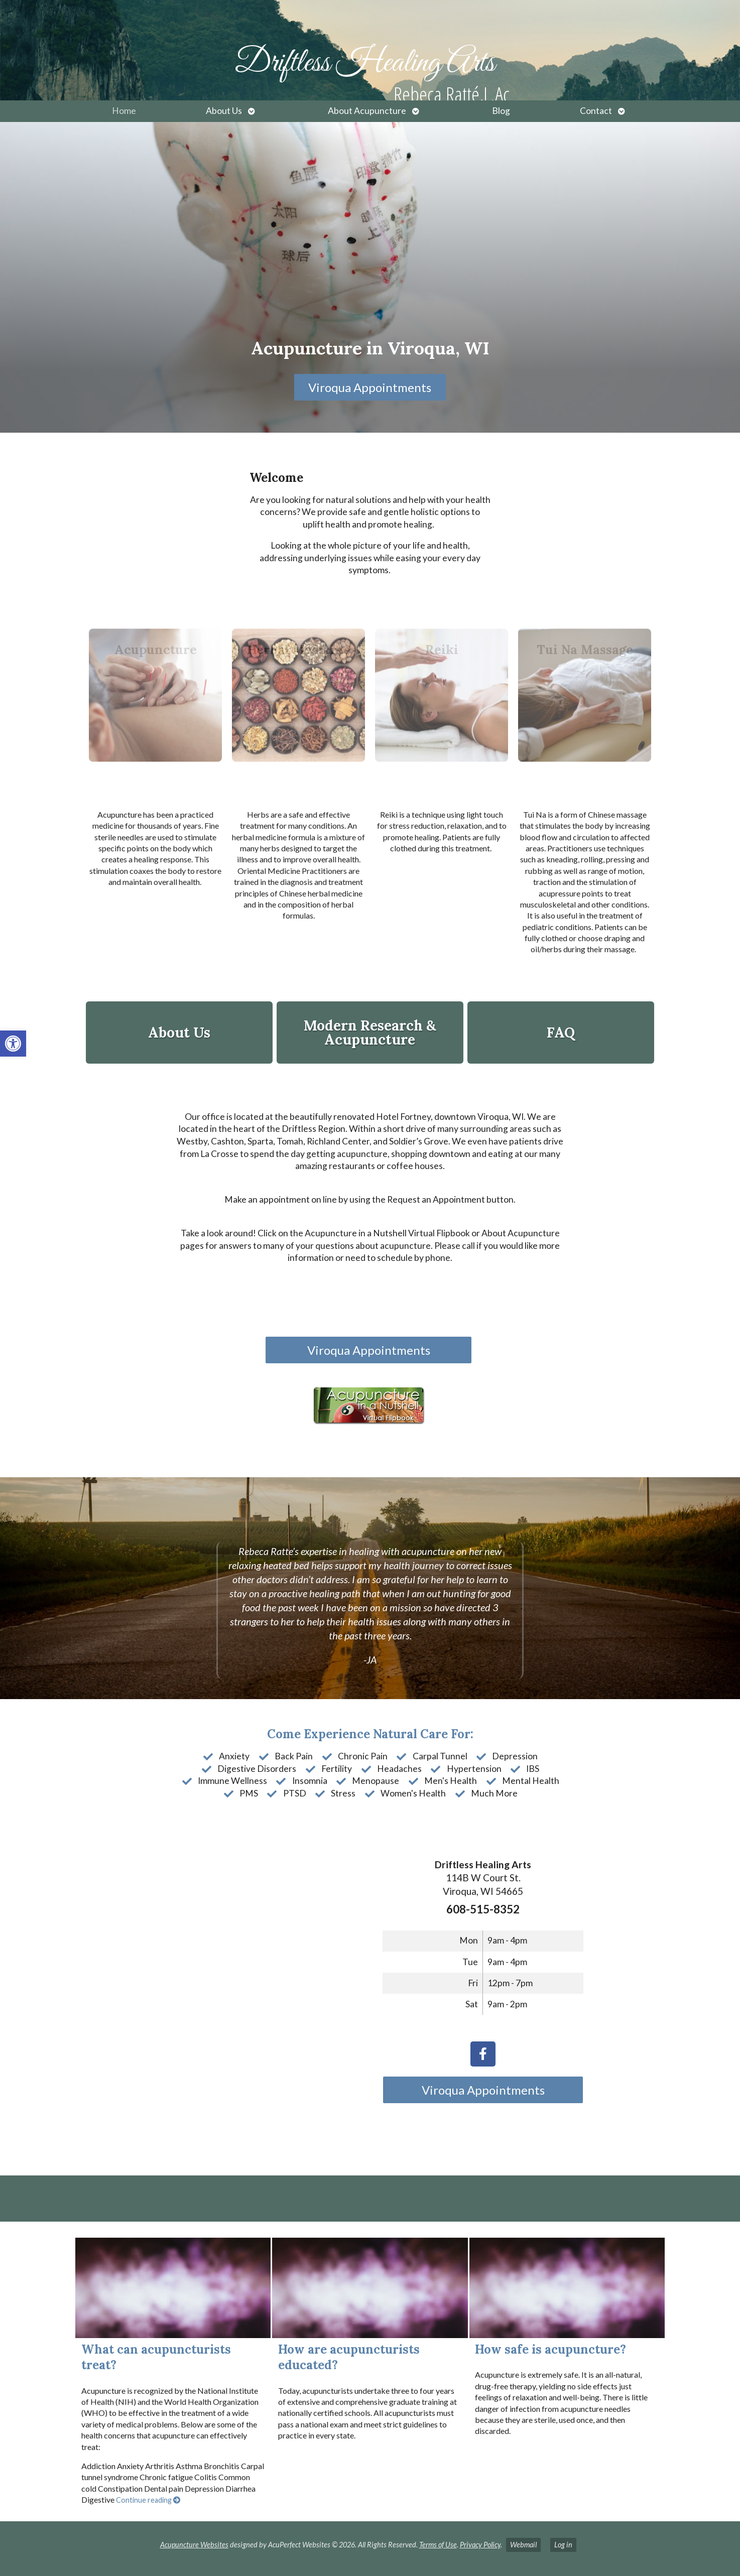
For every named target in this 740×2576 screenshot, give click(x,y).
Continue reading (148, 2500)
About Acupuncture (367, 110)
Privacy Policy (480, 2544)
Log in (563, 2544)
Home (124, 110)
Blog (501, 110)
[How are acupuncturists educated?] (369, 2288)
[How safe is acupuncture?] (567, 2288)
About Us (224, 110)
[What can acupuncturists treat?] (173, 2288)
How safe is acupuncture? (550, 2349)
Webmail (523, 2544)
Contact (596, 110)
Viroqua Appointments (369, 387)
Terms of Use (438, 2544)
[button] (13, 1044)
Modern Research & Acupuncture (370, 1032)
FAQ (561, 1032)
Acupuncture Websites (194, 2544)
